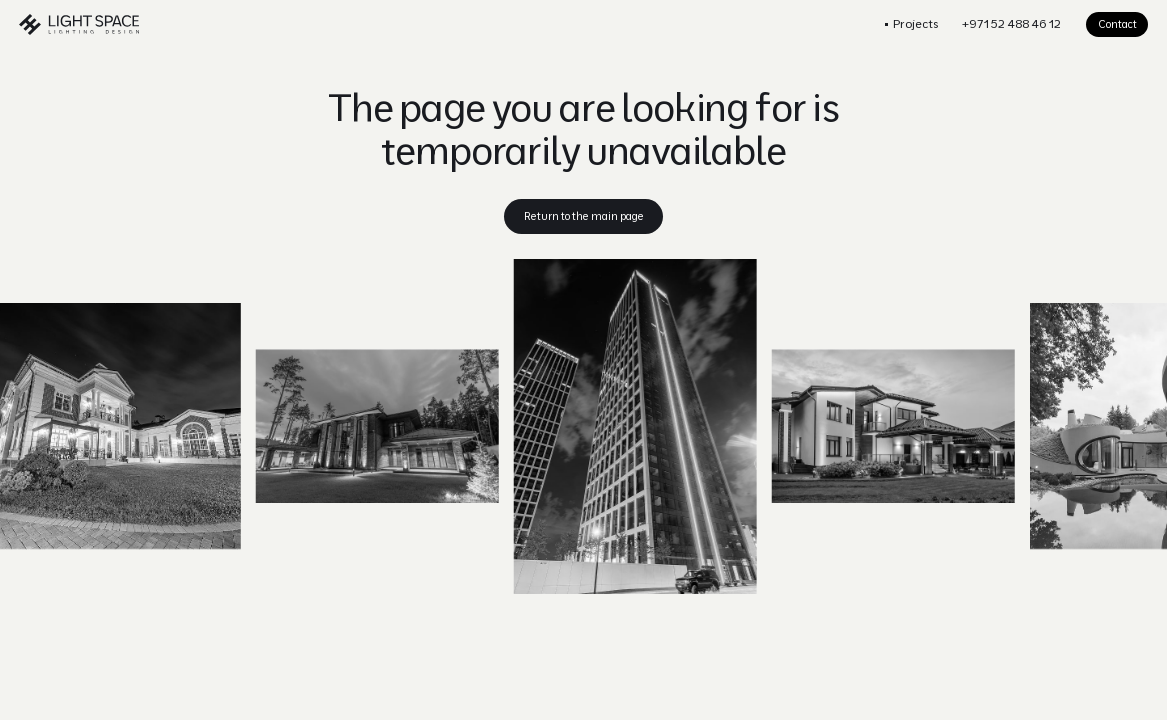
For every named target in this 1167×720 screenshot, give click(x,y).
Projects (915, 23)
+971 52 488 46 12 (1011, 23)
